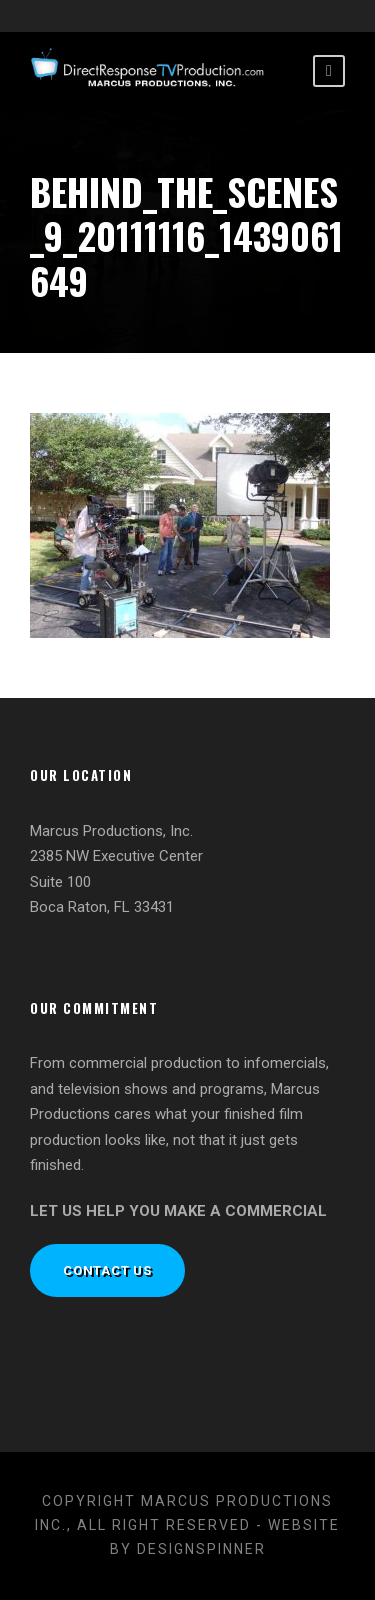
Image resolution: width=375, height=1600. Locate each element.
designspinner (201, 1549)
